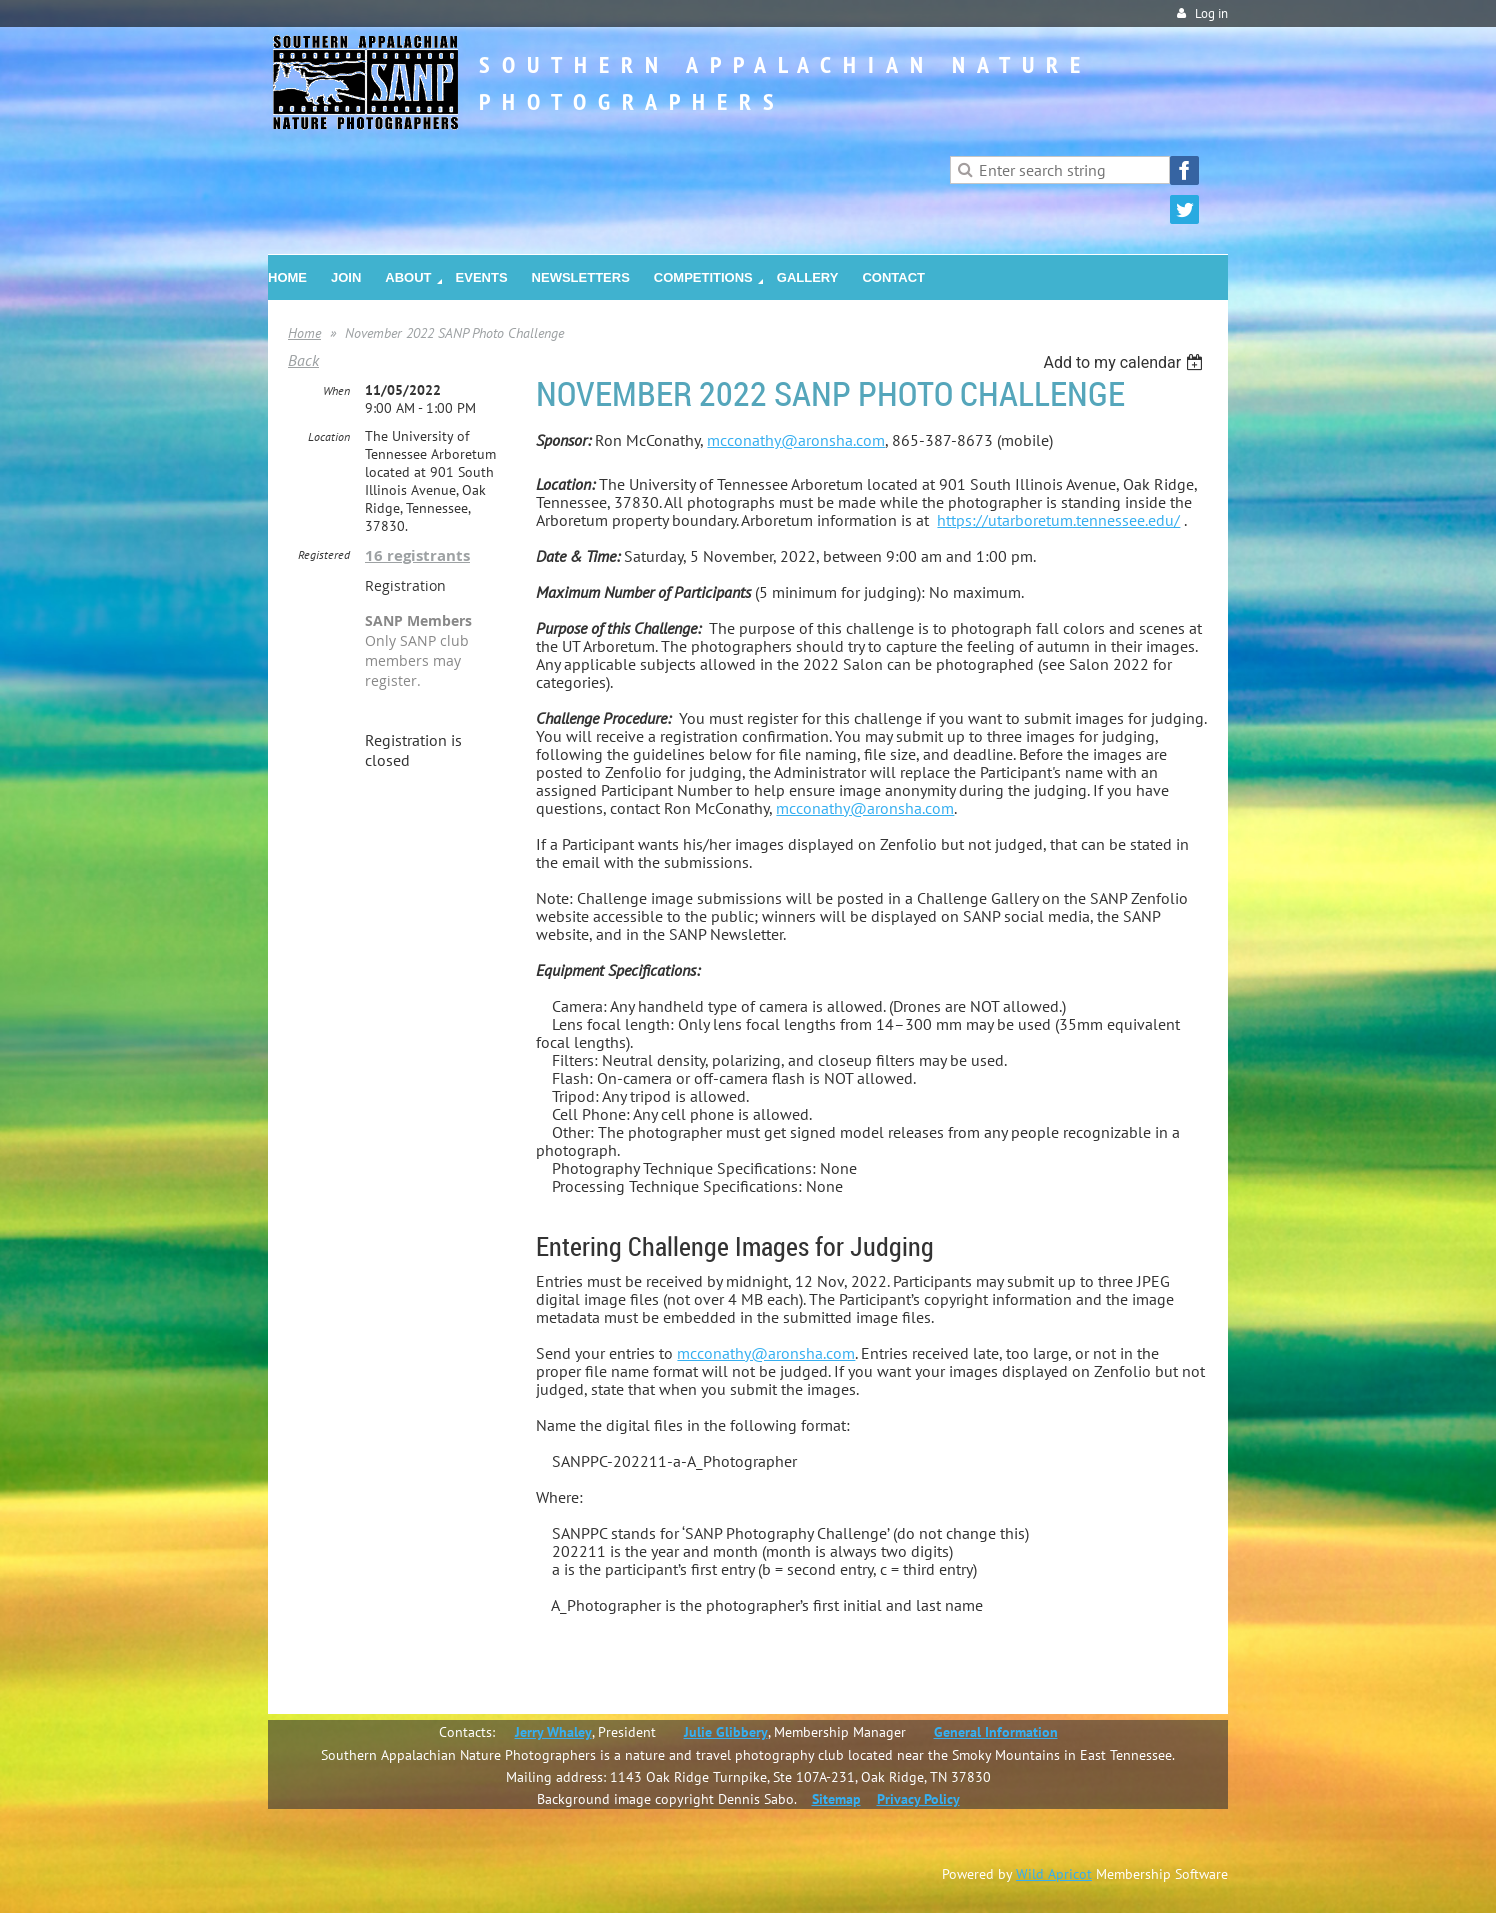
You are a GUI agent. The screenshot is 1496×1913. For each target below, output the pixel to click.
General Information (996, 1732)
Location (329, 436)
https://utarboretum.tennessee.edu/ (1058, 520)
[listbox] (1125, 362)
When (336, 390)
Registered (324, 554)
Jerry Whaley (553, 1732)
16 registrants (417, 555)
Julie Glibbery (726, 1732)
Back (303, 360)
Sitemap (836, 1799)
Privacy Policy (918, 1799)
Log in (1211, 13)
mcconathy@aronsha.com (796, 440)
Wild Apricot (1054, 1874)
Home (304, 333)
